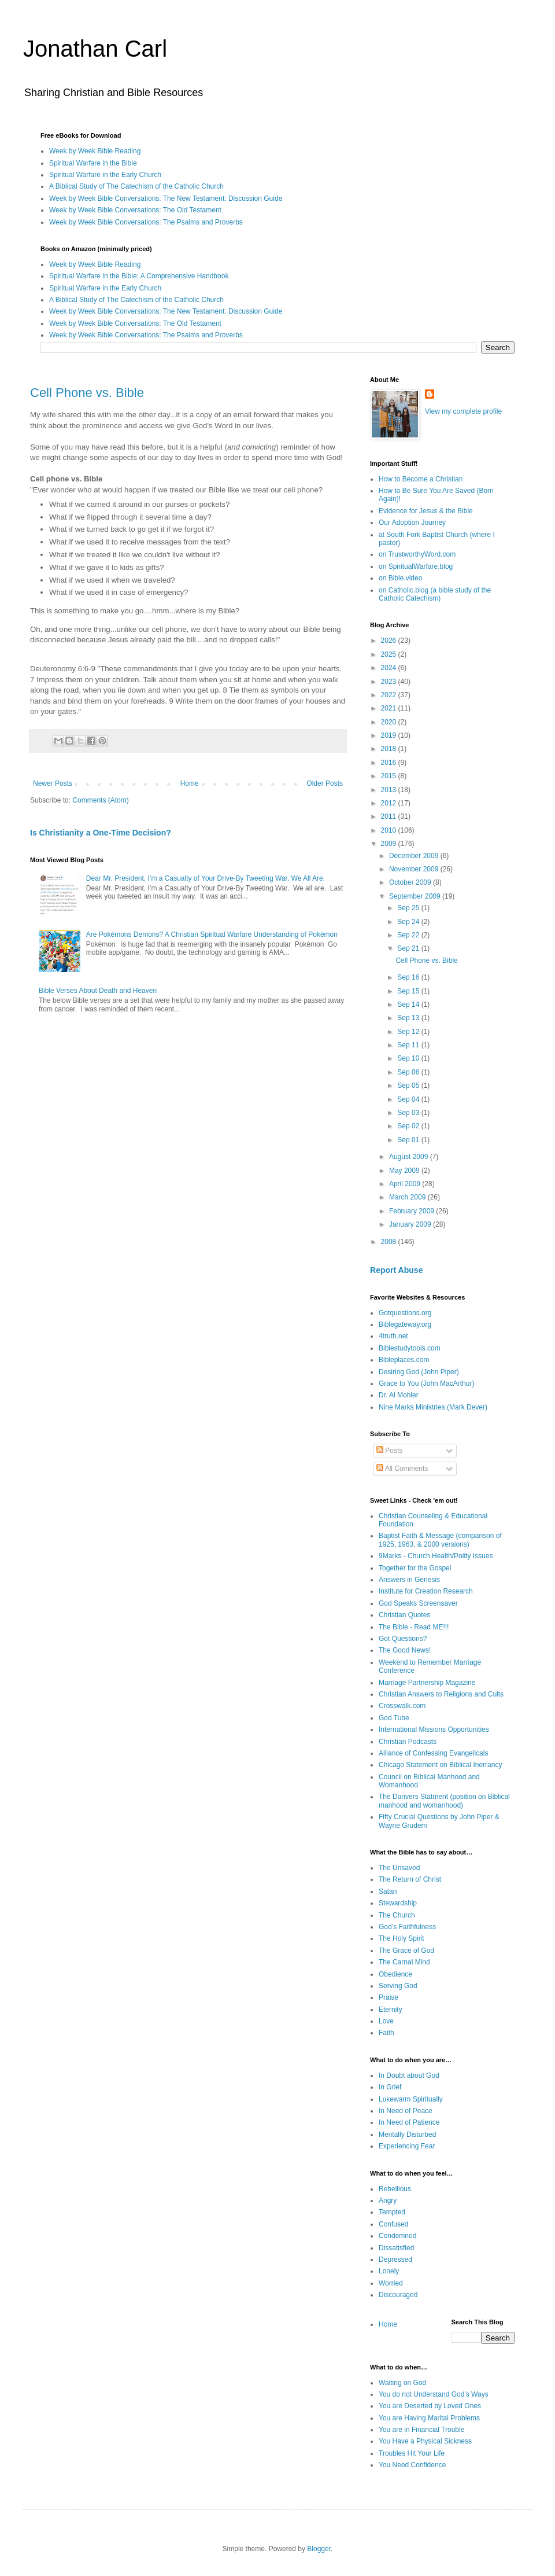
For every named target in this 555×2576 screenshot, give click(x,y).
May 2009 (405, 1170)
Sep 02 (409, 1126)
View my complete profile (463, 411)
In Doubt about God (409, 2075)
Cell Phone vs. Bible (87, 392)
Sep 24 (409, 922)
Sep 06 (409, 1072)
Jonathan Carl (95, 48)
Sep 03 (409, 1113)
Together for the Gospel (415, 1568)
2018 (389, 749)
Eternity (390, 2009)
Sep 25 (409, 908)
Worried (391, 2283)
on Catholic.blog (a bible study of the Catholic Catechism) (435, 594)
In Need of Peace (405, 2111)
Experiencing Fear (407, 2146)
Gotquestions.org (405, 1313)
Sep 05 (409, 1085)
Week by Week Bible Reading (94, 151)
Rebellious (395, 2189)
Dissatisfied (396, 2248)
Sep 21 (409, 948)
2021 (389, 708)
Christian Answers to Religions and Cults (441, 1694)
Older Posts (324, 783)
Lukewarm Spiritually (411, 2099)
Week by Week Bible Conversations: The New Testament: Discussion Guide (165, 198)
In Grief (390, 2087)
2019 (389, 735)
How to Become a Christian (420, 479)
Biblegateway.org (405, 1324)
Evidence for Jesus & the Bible (426, 511)
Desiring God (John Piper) (419, 1372)
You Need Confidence (412, 2465)
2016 (389, 763)
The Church (397, 1915)
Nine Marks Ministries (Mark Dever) (433, 1407)
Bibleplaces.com (404, 1360)
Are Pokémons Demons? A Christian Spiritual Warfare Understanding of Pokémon (212, 934)
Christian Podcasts (407, 1742)
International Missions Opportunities (434, 1729)
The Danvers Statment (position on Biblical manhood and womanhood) (444, 1801)
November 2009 (415, 869)
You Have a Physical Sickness (425, 2441)
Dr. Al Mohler (399, 1395)
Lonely (389, 2271)
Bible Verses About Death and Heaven (98, 991)
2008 (389, 1242)
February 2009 (412, 1211)
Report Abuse (396, 1270)
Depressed (395, 2259)
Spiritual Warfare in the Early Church (105, 175)
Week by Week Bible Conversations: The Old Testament (135, 210)
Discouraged (398, 2295)
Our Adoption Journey (412, 522)
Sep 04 (409, 1099)
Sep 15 (409, 991)
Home (189, 783)
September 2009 (415, 896)
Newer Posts (52, 783)
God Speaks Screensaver (418, 1603)
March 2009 (408, 1197)
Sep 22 (409, 935)
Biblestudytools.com (410, 1348)
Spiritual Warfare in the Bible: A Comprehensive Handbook (138, 276)
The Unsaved (399, 1868)
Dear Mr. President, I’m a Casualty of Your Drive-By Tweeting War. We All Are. (205, 878)
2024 (389, 668)
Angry (388, 2200)
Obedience (395, 1974)
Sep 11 (409, 1045)
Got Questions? (403, 1639)
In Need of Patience (409, 2122)
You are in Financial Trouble (421, 2430)
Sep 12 (409, 1032)
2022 (389, 695)
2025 (389, 654)
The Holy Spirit (401, 1938)
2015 (389, 776)
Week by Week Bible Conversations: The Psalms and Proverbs (146, 222)
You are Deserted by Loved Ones (430, 2406)
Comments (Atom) (100, 800)
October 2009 (411, 882)
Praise (388, 1997)
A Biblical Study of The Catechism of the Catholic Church (136, 186)
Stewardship (398, 1903)
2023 (389, 682)
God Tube (394, 1718)
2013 (389, 790)
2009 (389, 844)
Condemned (397, 2236)
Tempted (392, 2212)
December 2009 (415, 856)
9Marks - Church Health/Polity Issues (436, 1556)
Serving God (398, 1986)
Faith (386, 2033)
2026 (389, 640)
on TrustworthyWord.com (417, 554)
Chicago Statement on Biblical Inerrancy (440, 1765)
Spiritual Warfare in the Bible (93, 163)
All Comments (402, 1468)
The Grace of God (406, 1950)
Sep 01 (409, 1140)
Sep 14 (409, 1004)
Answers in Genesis (409, 1580)
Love (386, 2021)
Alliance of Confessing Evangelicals (433, 1753)
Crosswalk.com (402, 1706)
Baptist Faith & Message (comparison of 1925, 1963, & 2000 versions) (440, 1540)
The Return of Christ (410, 1879)
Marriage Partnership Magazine (427, 1683)
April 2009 (405, 1184)
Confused (393, 2224)
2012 (389, 803)
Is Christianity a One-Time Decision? (100, 832)
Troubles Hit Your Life (412, 2453)
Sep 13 (409, 1018)
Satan (388, 1891)
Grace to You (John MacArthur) (426, 1383)
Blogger (319, 2549)
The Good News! (405, 1650)
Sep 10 (409, 1058)
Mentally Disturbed (407, 2134)
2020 (389, 722)
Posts (389, 1451)
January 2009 (411, 1224)
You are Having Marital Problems (429, 2418)
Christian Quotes (404, 1615)
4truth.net (393, 1336)
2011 (389, 816)
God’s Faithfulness (407, 1927)
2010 (389, 830)
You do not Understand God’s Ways (434, 2394)
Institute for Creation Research (426, 1591)
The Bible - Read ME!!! (414, 1627)
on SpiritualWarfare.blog (416, 566)
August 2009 (409, 1157)
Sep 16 (409, 977)
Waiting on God (402, 2383)
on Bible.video (400, 578)
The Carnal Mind (404, 1962)
